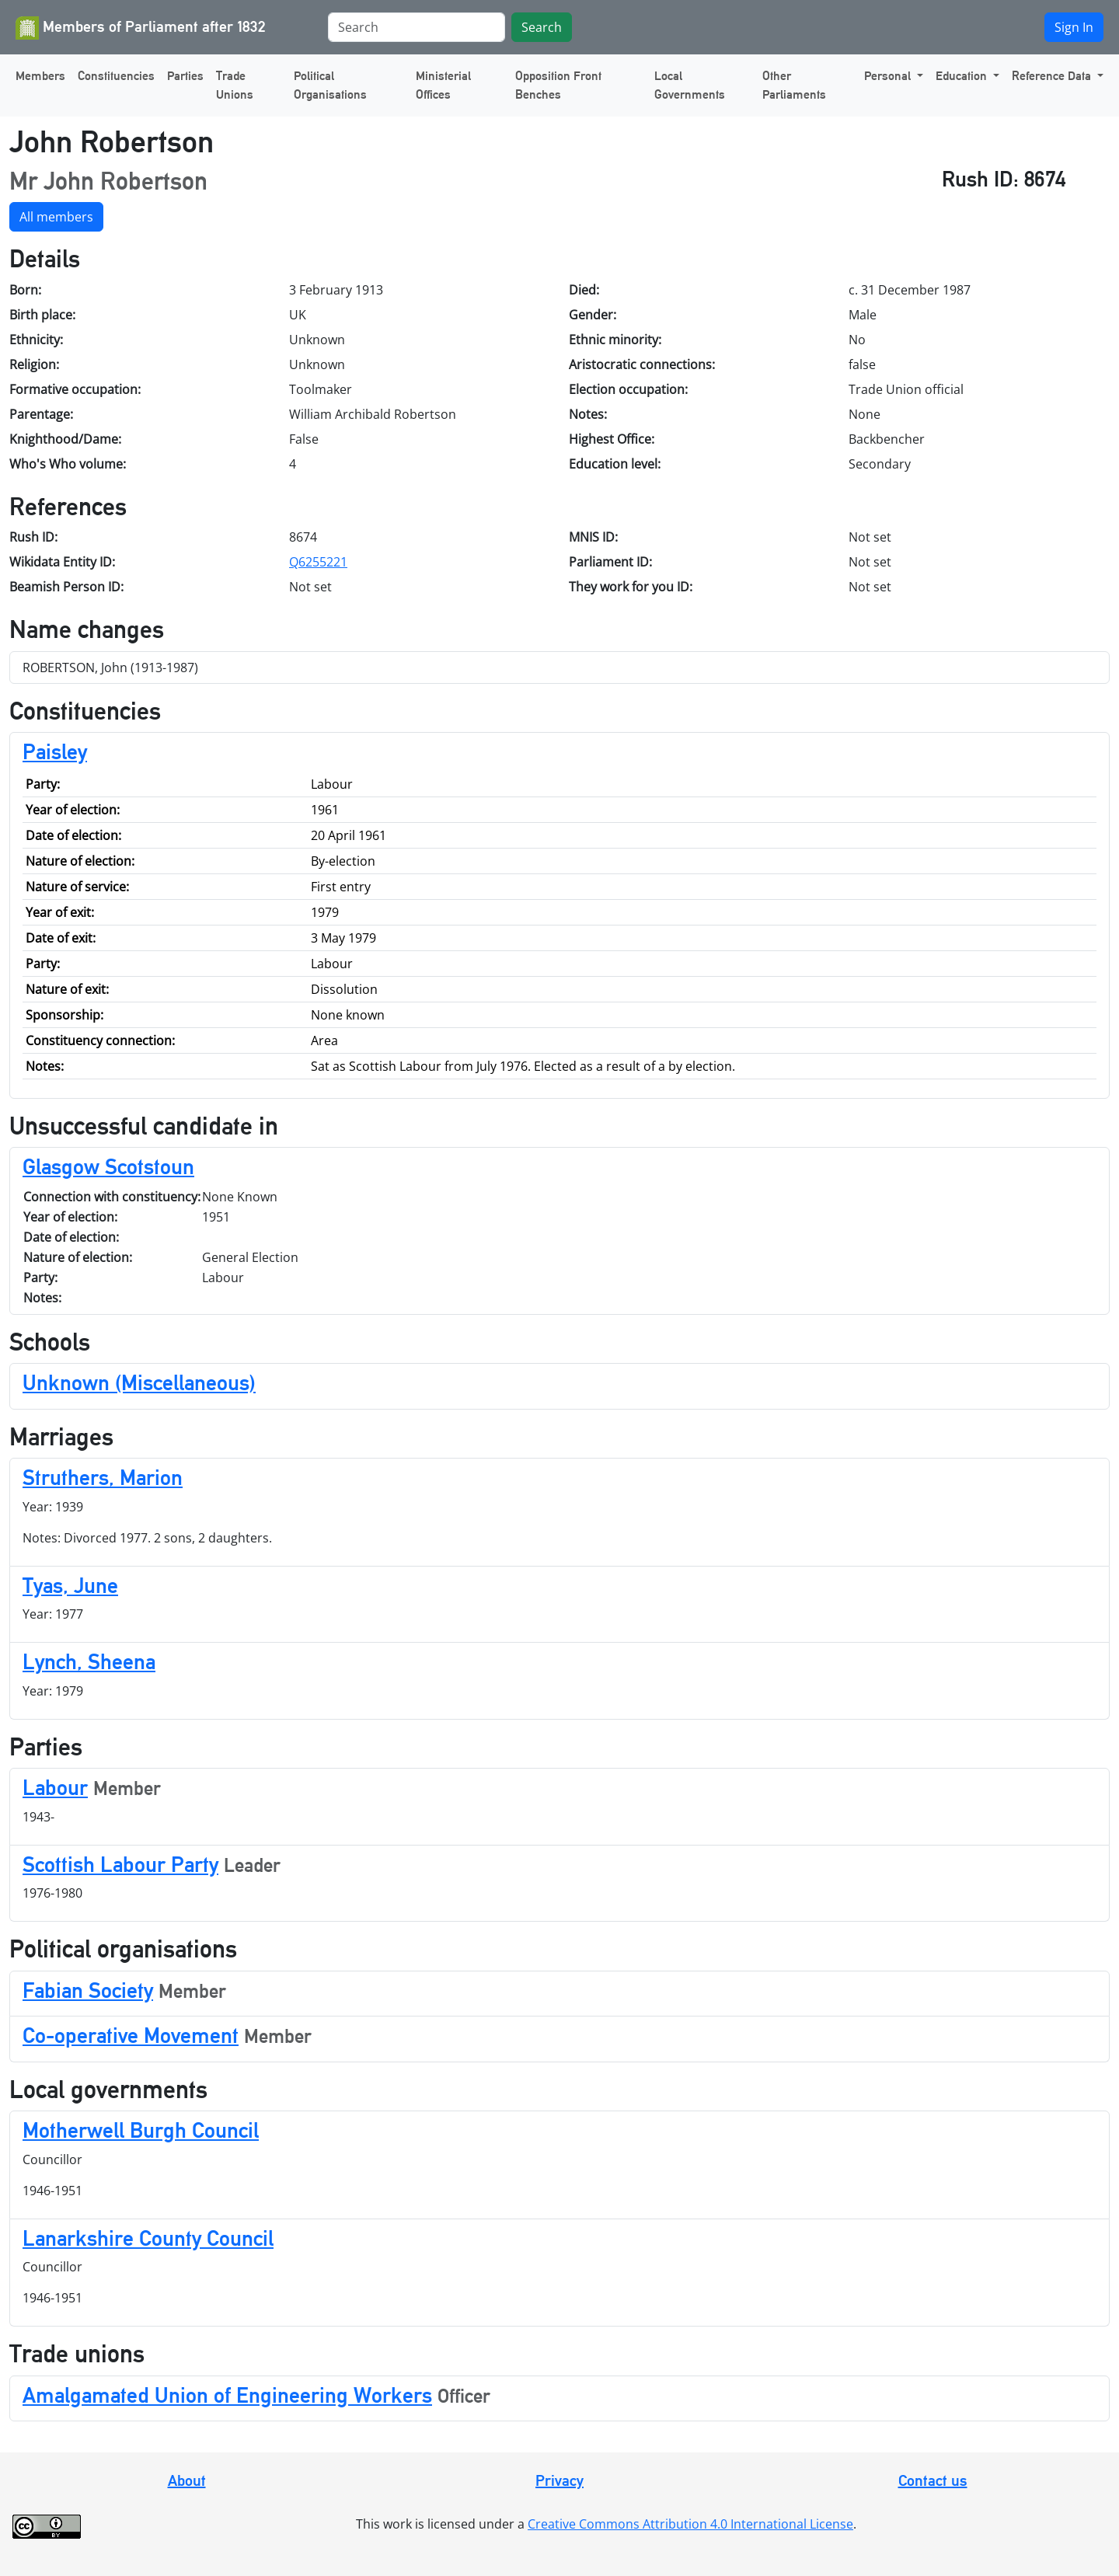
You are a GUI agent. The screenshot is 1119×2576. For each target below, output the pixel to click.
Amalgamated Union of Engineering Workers (227, 2395)
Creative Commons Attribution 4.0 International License (690, 2523)
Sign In (1074, 27)
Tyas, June (70, 1585)
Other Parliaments (794, 85)
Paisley (55, 751)
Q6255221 (318, 561)
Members (40, 75)
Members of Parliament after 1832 (141, 28)
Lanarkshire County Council (148, 2238)
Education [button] (963, 75)
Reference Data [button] (1053, 75)
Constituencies (116, 75)
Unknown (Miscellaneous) (139, 1382)
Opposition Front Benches (558, 85)
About (187, 2480)
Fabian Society (88, 1990)
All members (56, 216)
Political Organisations (330, 85)
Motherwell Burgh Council (141, 2130)
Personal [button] (889, 75)
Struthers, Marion (103, 1477)
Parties (185, 75)
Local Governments (689, 85)
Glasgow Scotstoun (108, 1166)
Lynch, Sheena (89, 1661)
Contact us (932, 2480)
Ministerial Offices (443, 85)
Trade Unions (234, 85)
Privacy (559, 2480)
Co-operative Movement (131, 2035)
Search (541, 27)
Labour (55, 1787)
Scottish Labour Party (120, 1864)
